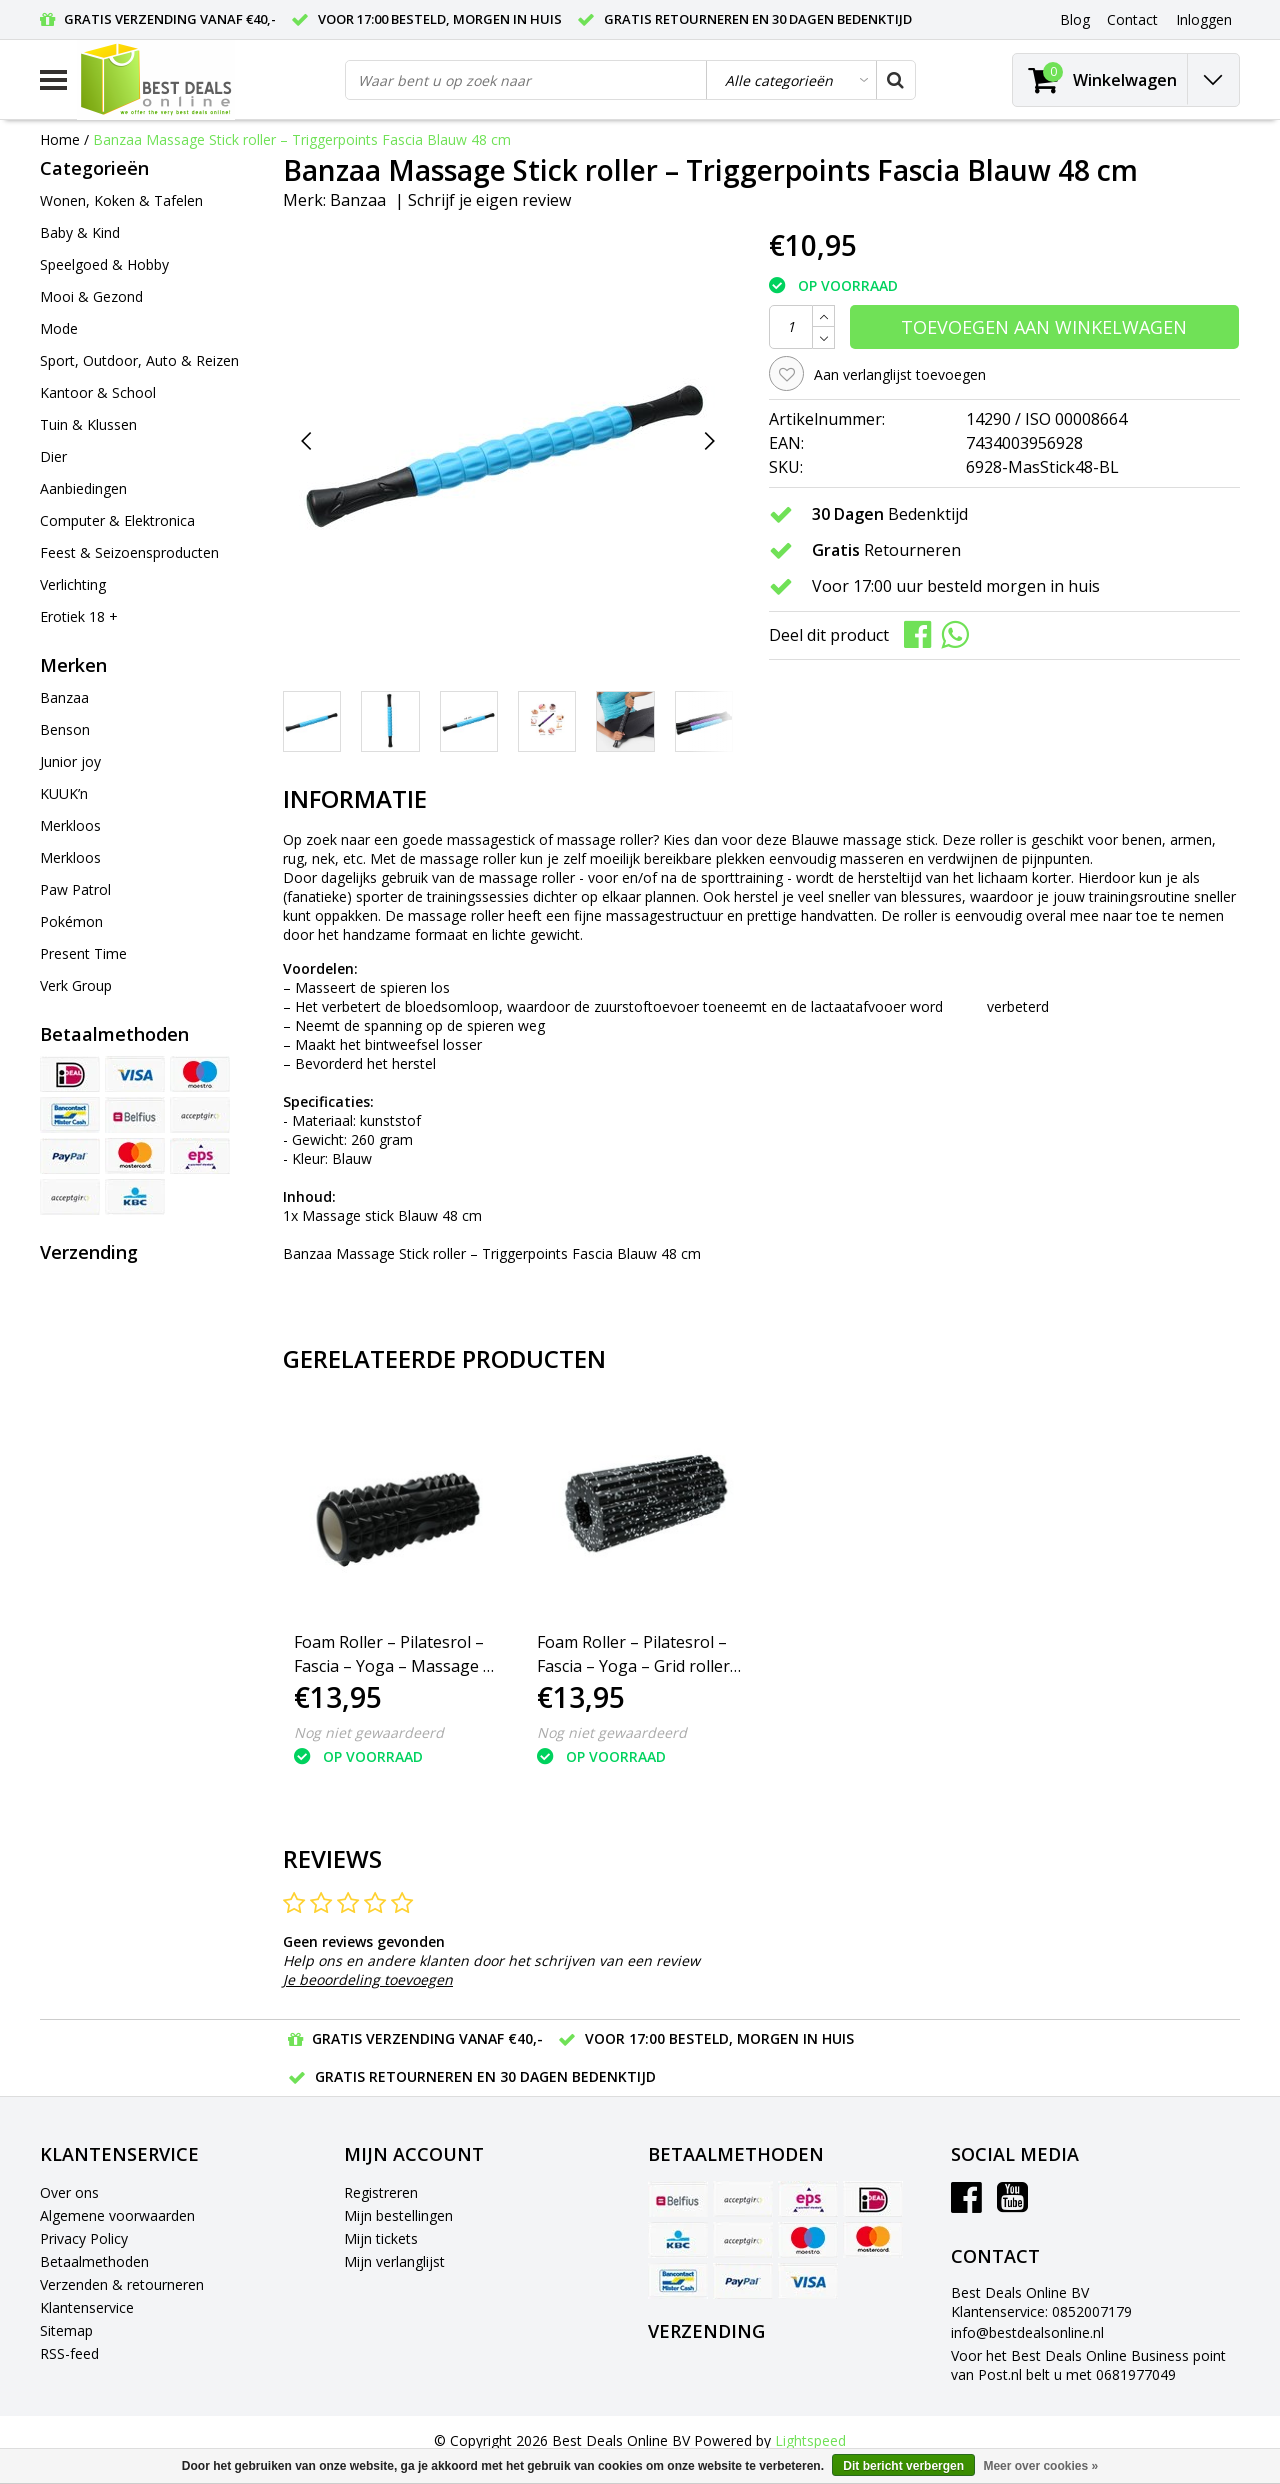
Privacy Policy (84, 2238)
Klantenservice (87, 2307)
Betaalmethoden (94, 2261)
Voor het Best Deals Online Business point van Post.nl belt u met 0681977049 (1088, 2365)
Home (60, 139)
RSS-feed (69, 2353)
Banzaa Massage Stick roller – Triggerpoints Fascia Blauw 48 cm (302, 139)
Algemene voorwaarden (117, 2215)
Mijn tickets (381, 2238)
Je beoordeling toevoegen (368, 1979)
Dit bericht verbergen (903, 2466)
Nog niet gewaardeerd (369, 1732)
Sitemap (66, 2330)
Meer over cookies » (1040, 2466)
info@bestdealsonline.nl (1027, 2332)
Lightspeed (810, 2440)
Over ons (69, 2192)
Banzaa (358, 200)
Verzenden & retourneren (122, 2284)
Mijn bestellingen (398, 2215)
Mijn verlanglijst (394, 2261)
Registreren (381, 2192)
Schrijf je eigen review (489, 200)
